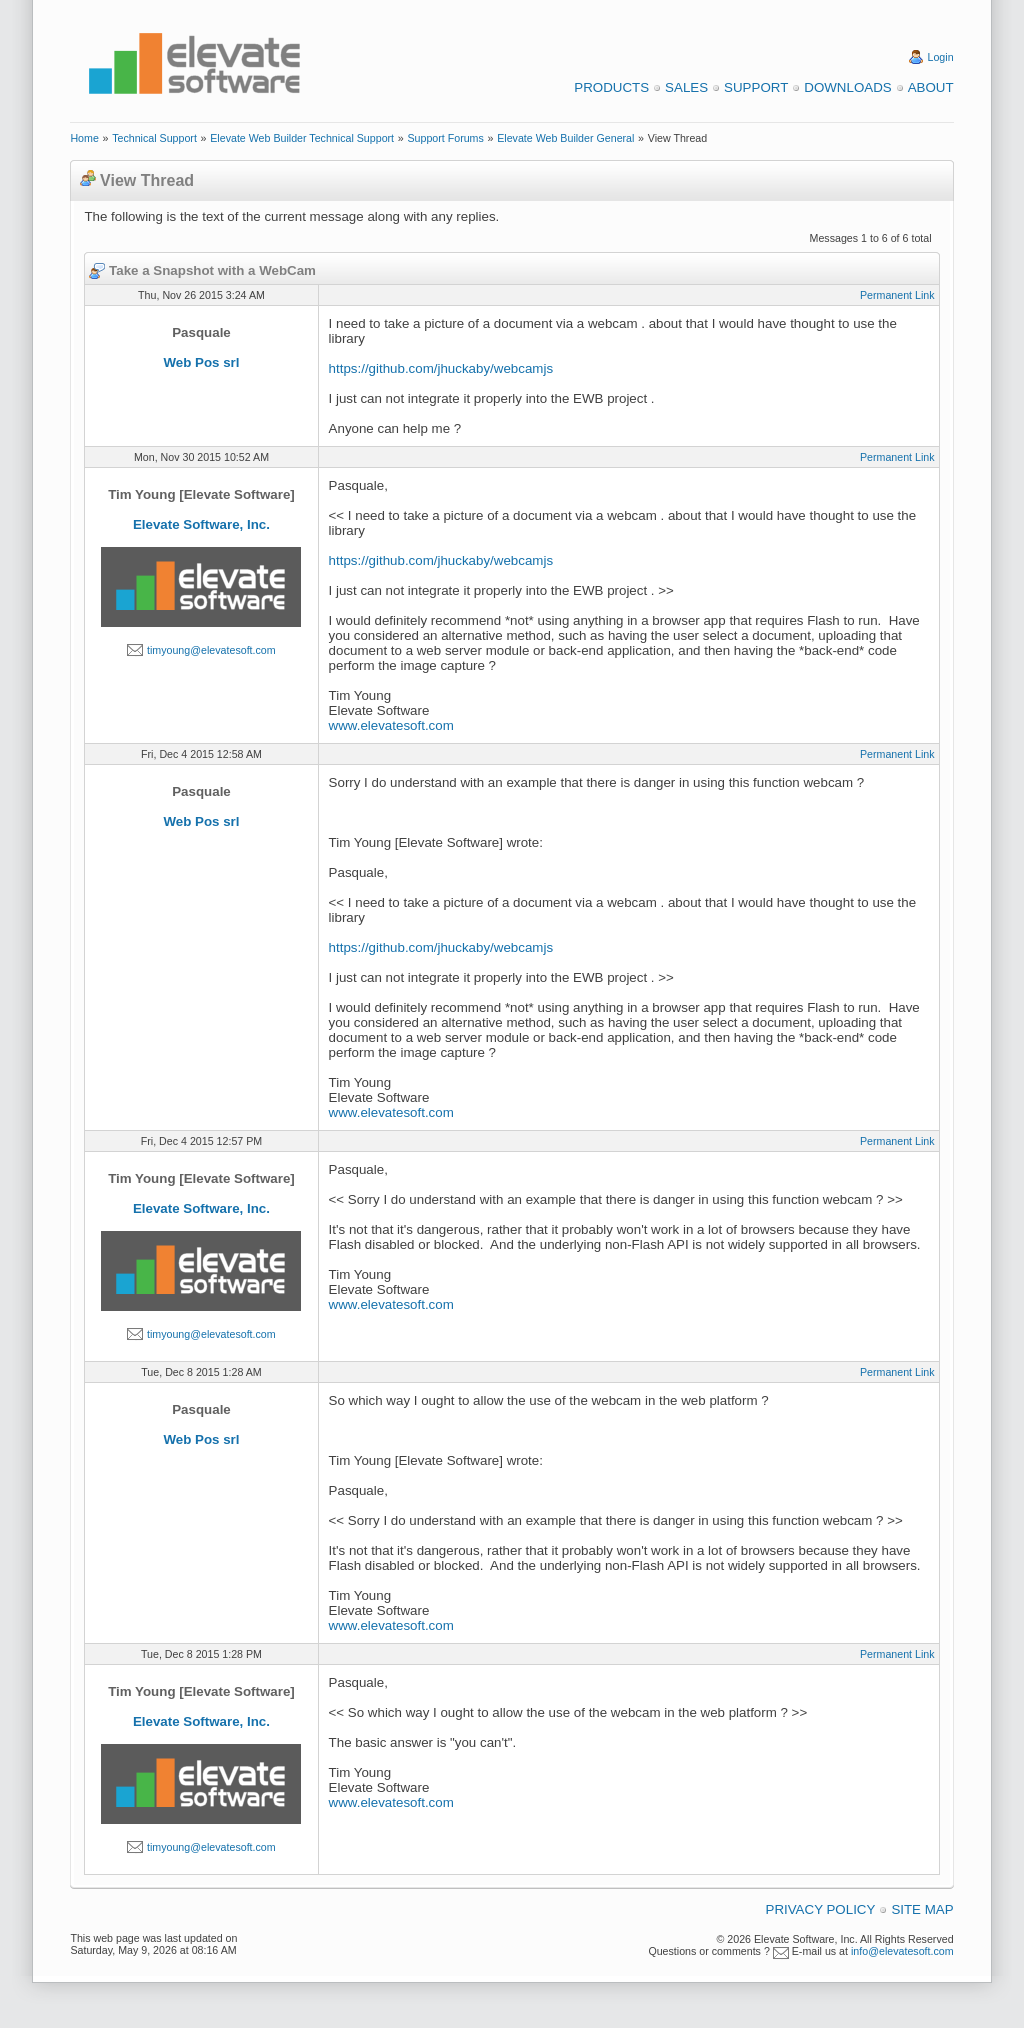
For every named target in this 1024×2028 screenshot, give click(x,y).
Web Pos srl (201, 362)
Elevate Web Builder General (565, 138)
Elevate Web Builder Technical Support (302, 138)
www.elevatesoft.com (391, 725)
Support (756, 87)
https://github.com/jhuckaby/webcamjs (441, 368)
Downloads (847, 87)
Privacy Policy (821, 1909)
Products (611, 87)
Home (84, 138)
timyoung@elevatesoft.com (211, 650)
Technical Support (154, 138)
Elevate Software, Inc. (201, 524)
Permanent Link (897, 295)
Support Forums (445, 138)
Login (941, 57)
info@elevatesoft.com (902, 1951)
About (931, 87)
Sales (686, 87)
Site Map (922, 1909)
